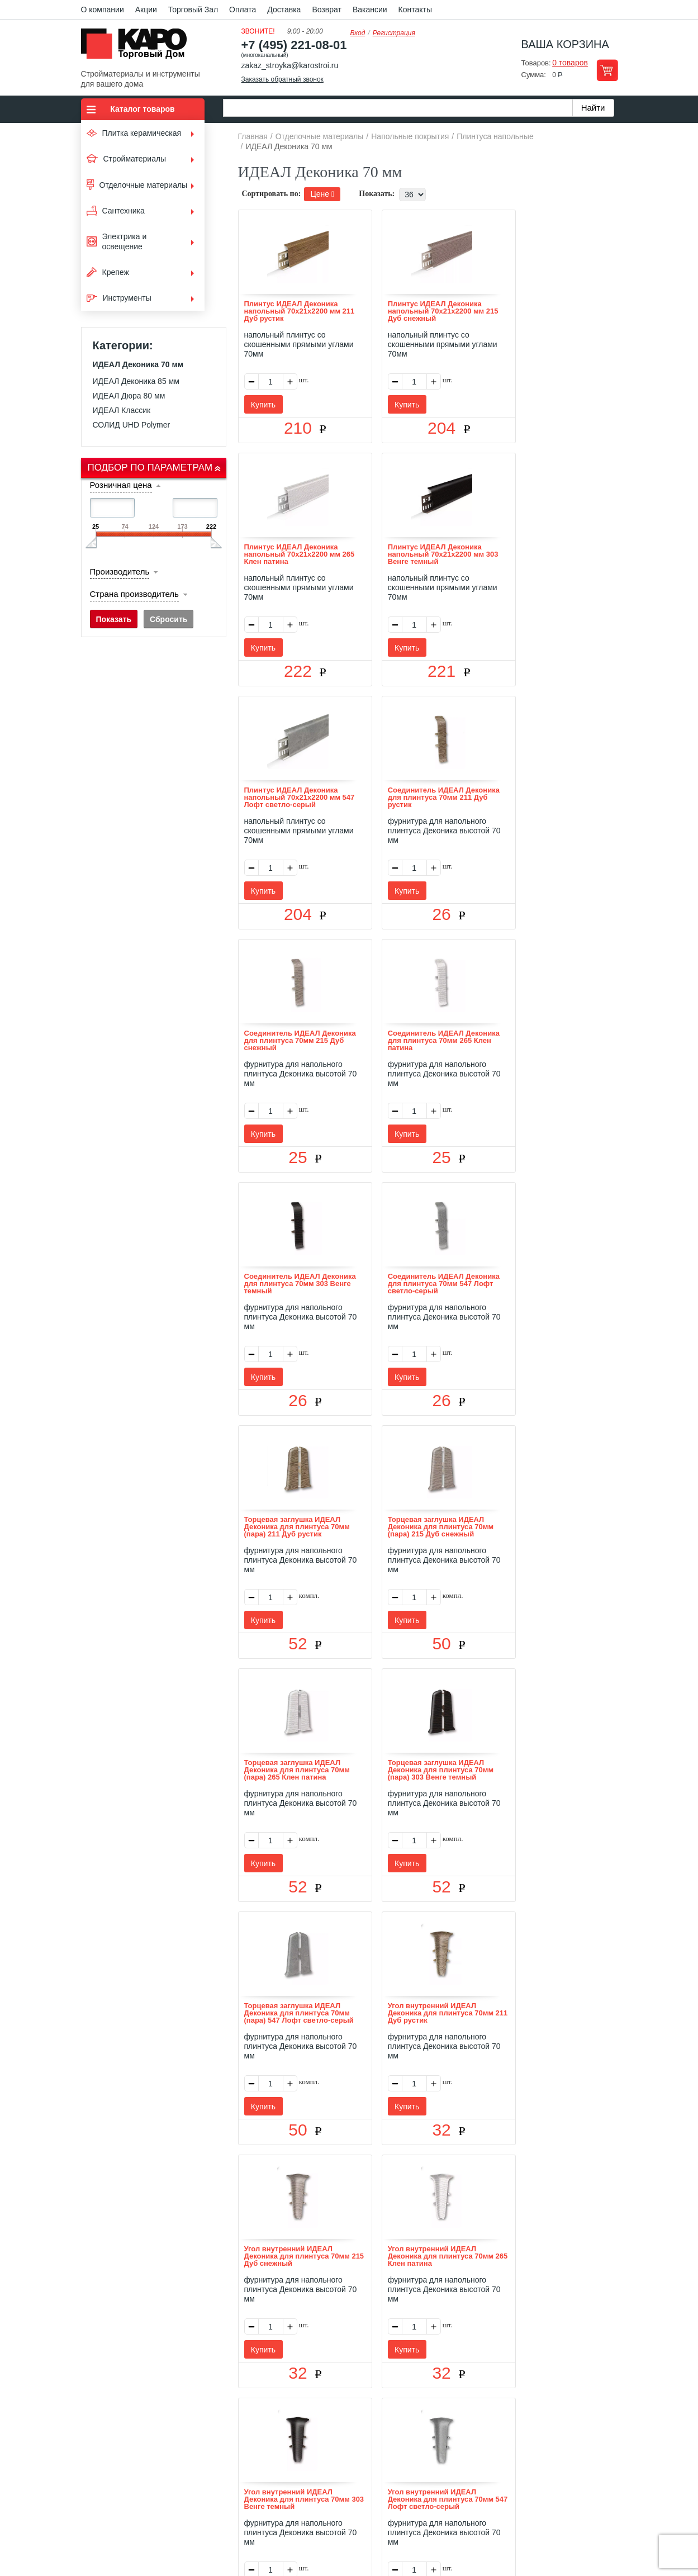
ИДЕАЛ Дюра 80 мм (129, 395)
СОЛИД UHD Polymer (131, 424)
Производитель (120, 571)
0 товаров (570, 62)
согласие (182, 2524)
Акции (146, 9)
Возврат (326, 9)
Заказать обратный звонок (282, 79)
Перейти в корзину (607, 70)
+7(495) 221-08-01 (361, 2485)
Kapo (138, 47)
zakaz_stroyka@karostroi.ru (290, 65)
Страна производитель (134, 594)
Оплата (242, 9)
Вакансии (370, 9)
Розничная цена (121, 485)
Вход (357, 33)
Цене (322, 193)
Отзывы (265, 2421)
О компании (102, 9)
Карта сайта (481, 2421)
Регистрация (394, 33)
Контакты (415, 9)
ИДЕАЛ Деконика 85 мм (136, 381)
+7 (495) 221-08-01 (294, 45)
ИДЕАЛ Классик (122, 410)
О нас (230, 2421)
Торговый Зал (193, 9)
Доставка (284, 9)
